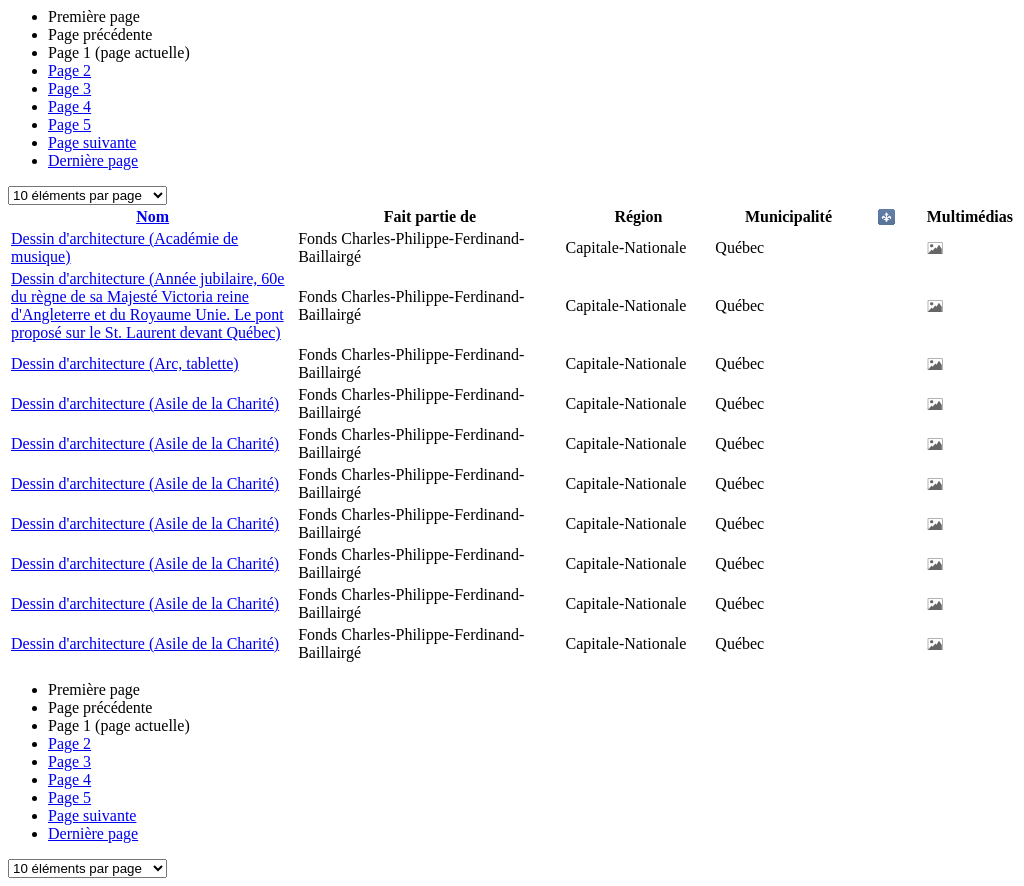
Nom (152, 216)
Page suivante (92, 142)
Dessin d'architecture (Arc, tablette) (125, 363)
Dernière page (93, 160)
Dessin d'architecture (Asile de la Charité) (145, 403)
